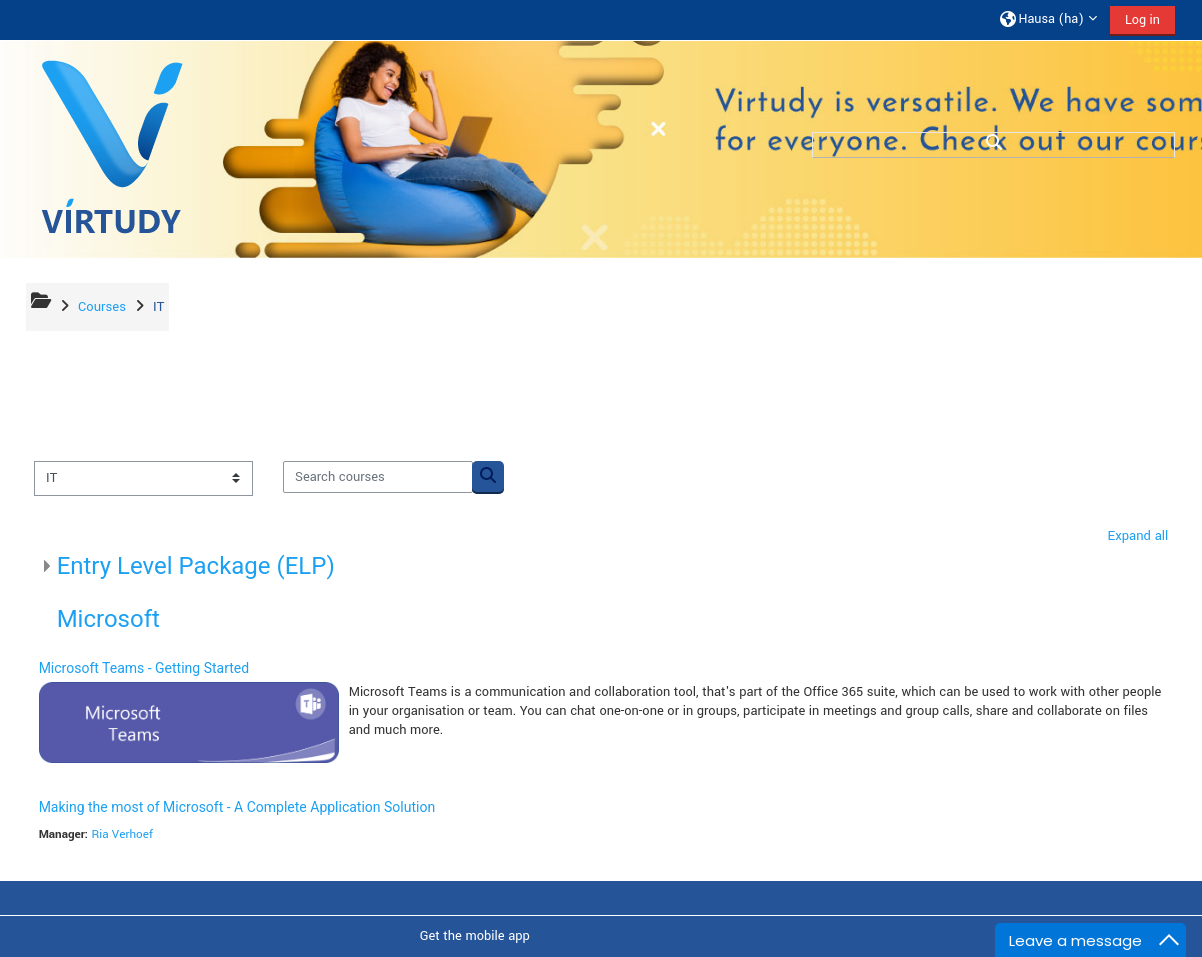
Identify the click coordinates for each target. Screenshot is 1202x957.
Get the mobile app (475, 936)
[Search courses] (379, 477)
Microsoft (109, 619)
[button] (1047, 20)
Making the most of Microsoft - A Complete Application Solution (238, 807)
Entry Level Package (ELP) (197, 566)
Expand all (1137, 535)
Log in (1141, 20)
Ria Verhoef (123, 834)
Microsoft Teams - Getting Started (145, 668)
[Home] (112, 148)
